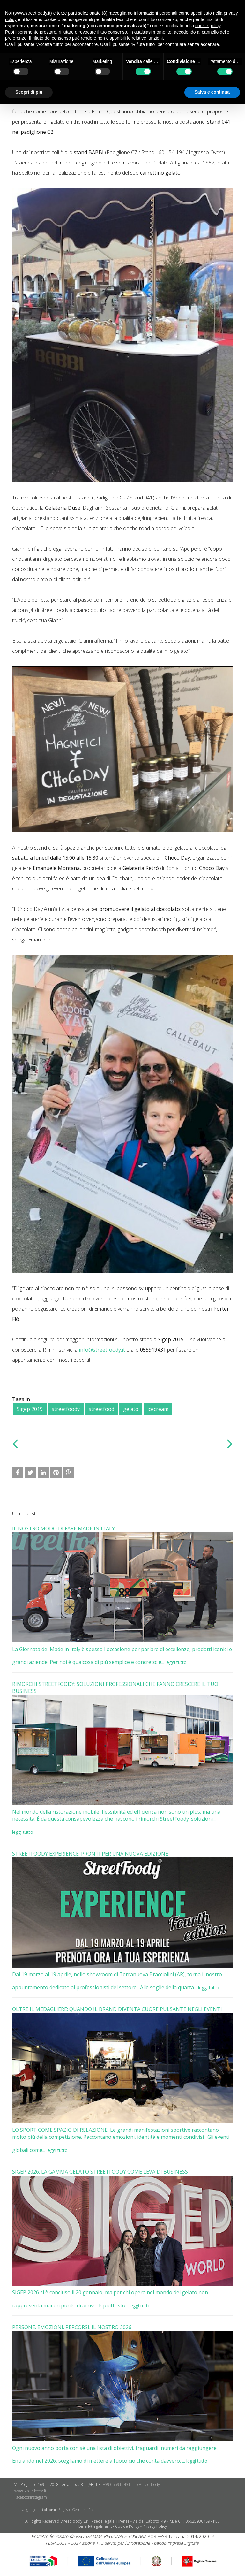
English (64, 2509)
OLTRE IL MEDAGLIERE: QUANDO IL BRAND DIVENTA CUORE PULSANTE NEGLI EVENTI (117, 2009)
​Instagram (38, 2497)
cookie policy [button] (207, 25)
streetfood (101, 1409)
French (94, 2509)
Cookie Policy (127, 2526)
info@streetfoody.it (102, 1349)
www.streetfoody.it (30, 2491)
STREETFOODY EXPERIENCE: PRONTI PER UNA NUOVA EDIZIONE (90, 1853)
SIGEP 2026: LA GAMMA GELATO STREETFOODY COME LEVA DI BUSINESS (100, 2171)
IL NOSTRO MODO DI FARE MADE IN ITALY (63, 1528)
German (79, 2509)
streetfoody (66, 1409)
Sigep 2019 (30, 1409)
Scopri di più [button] (28, 92)
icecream (157, 1409)
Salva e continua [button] (212, 92)
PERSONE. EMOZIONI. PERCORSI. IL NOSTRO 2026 (71, 2327)
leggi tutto (176, 1662)
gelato (130, 1409)
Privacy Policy (155, 2526)
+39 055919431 (116, 2484)
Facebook (22, 2497)
